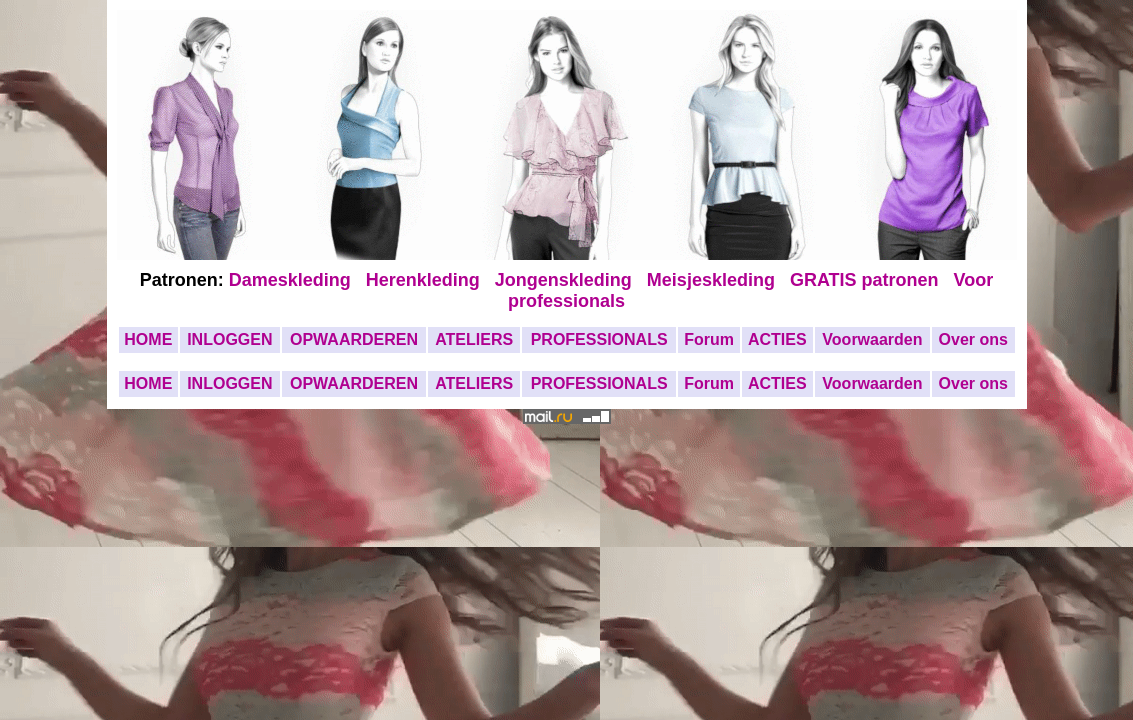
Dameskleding (295, 280)
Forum (709, 339)
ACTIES (777, 339)
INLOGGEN (229, 339)
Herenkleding (425, 280)
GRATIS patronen (869, 280)
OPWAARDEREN (354, 339)
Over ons (973, 339)
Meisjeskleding (713, 280)
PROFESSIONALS (599, 339)
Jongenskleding (566, 280)
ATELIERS (474, 339)
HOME (148, 339)
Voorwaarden (872, 339)
